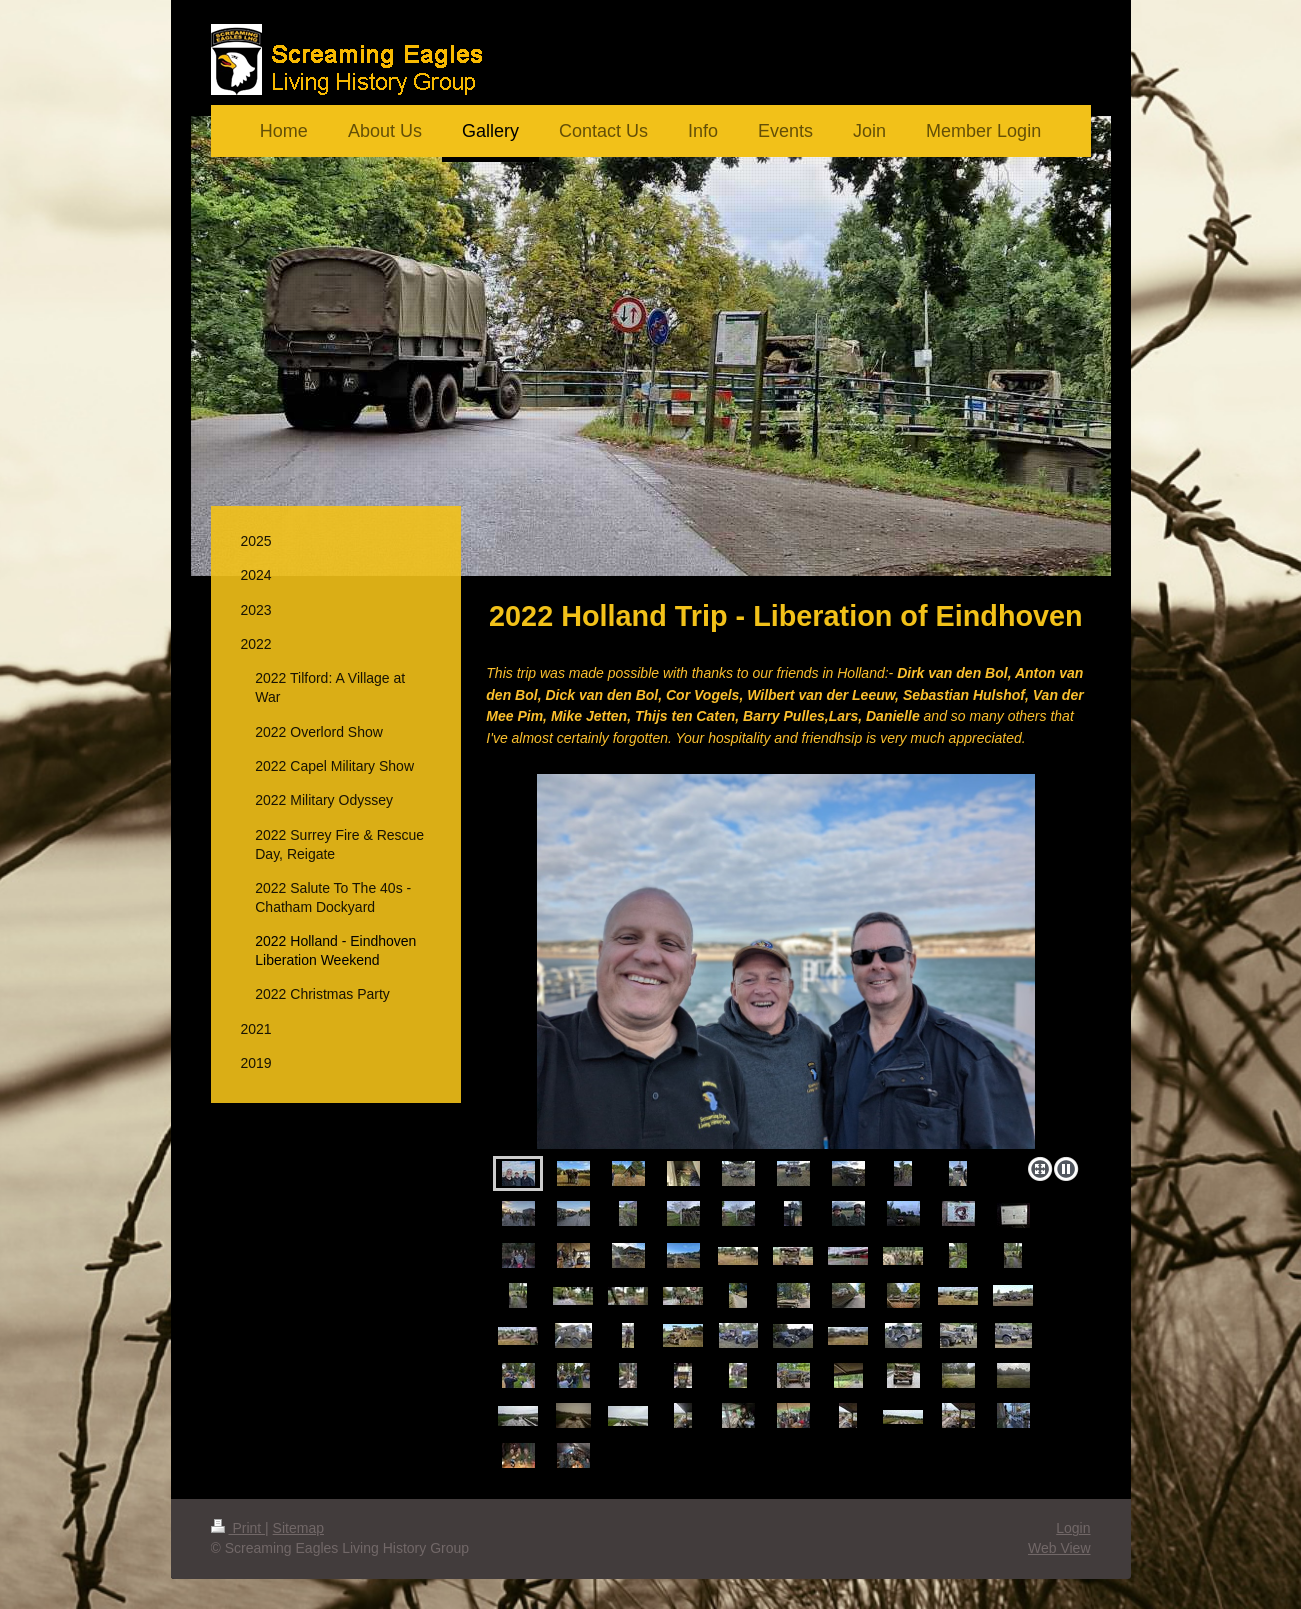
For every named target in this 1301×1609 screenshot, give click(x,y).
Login (1073, 1528)
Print (238, 1528)
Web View (1059, 1548)
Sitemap (298, 1528)
